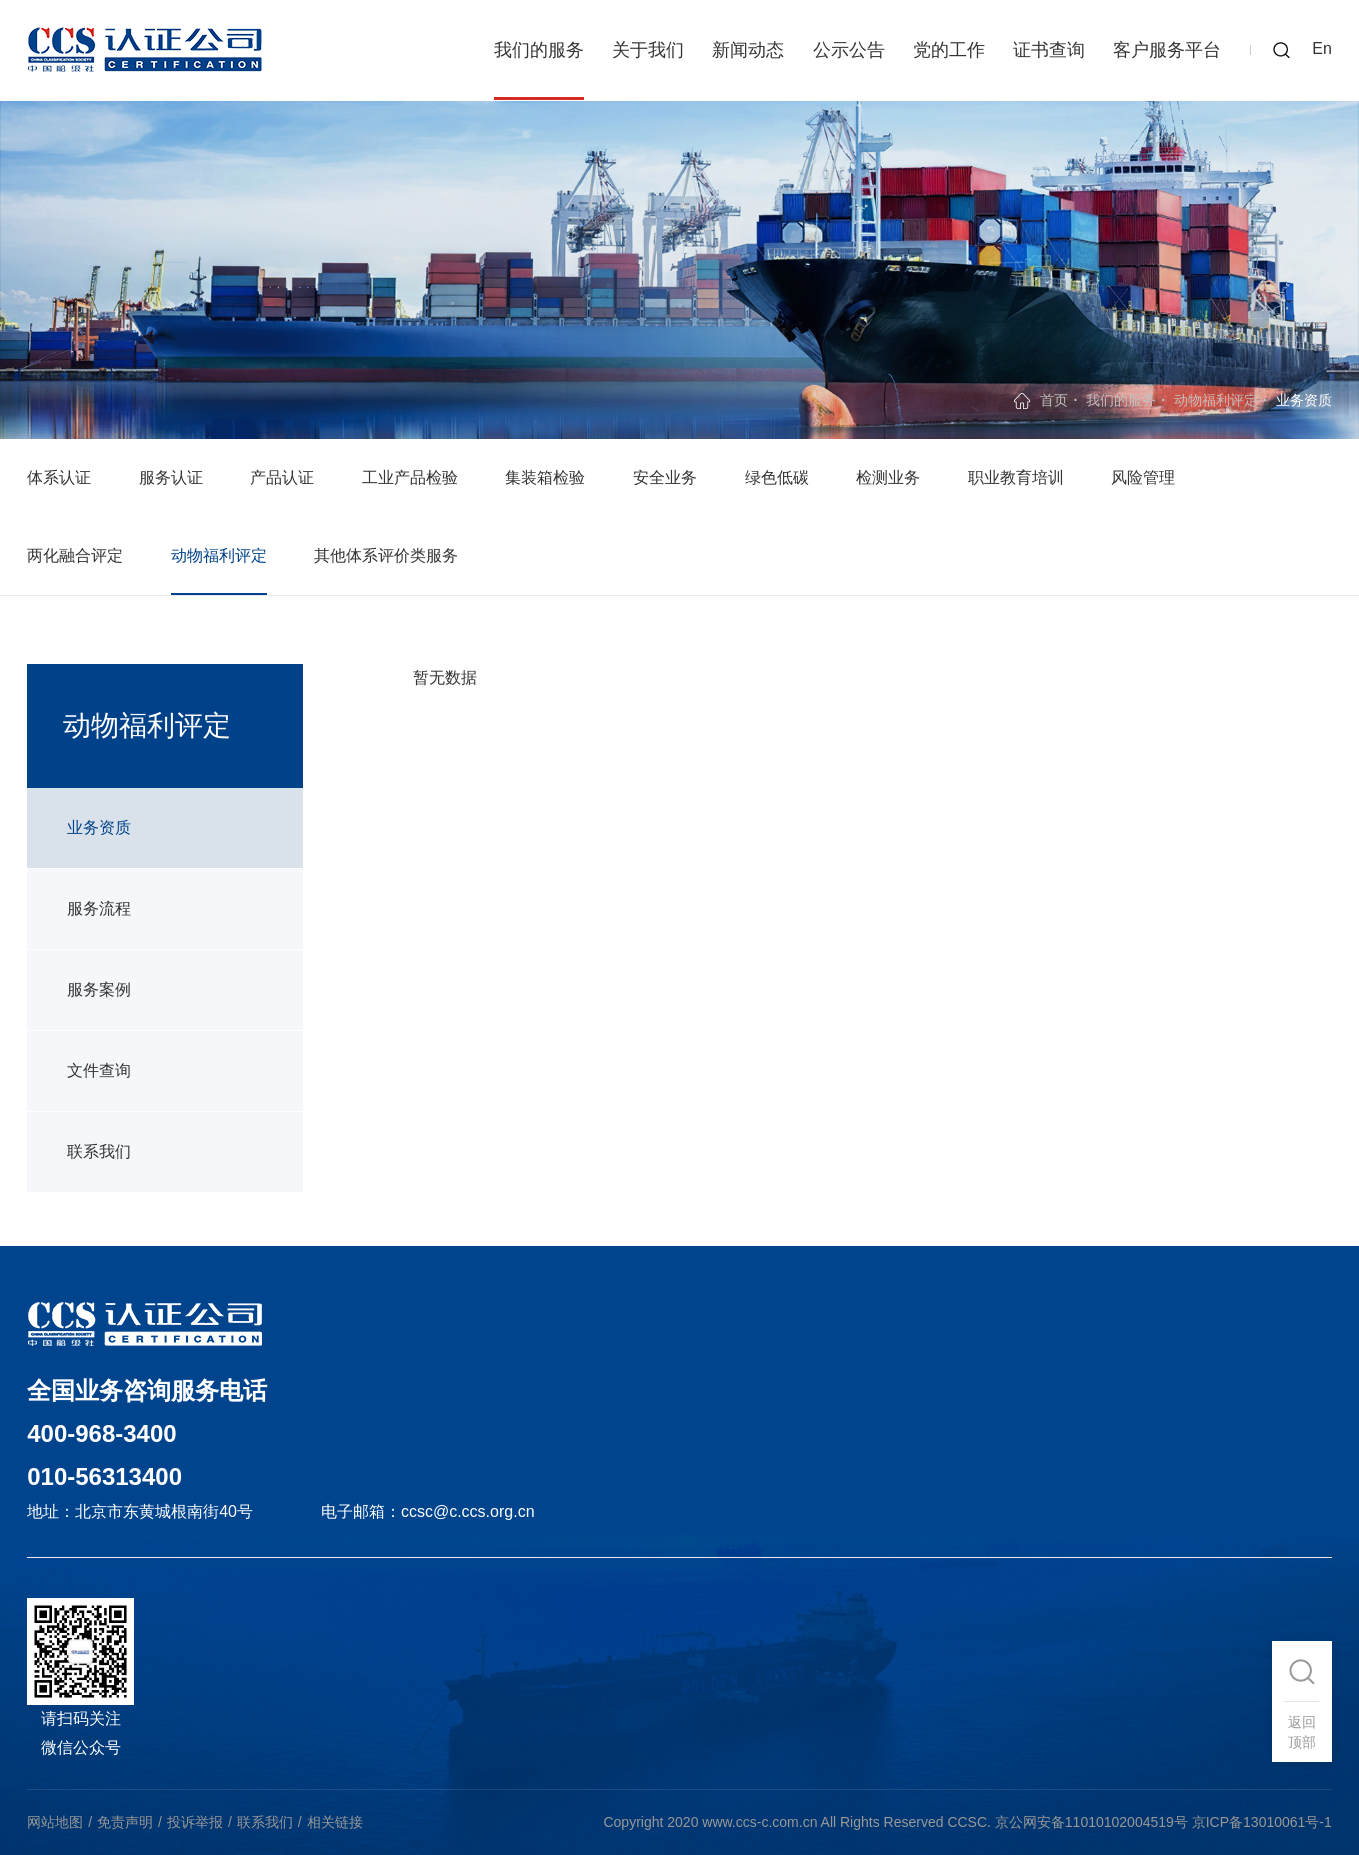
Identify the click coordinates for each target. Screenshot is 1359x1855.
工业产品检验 (410, 477)
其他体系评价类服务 (386, 555)
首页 (1054, 400)
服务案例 (99, 989)
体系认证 (59, 477)
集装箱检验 (545, 477)
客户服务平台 (1167, 50)
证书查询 (1049, 50)
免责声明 (125, 1822)
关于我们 (648, 50)
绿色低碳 (777, 477)
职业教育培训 (1016, 477)
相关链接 (335, 1822)
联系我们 (99, 1151)
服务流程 (99, 908)
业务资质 (99, 827)
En (1322, 48)
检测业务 (888, 477)
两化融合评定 (75, 555)
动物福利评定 (1216, 400)
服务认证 (171, 477)
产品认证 (282, 477)
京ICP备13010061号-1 (1262, 1822)
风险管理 (1143, 477)
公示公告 (849, 50)
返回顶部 (1302, 1732)
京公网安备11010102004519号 (1091, 1822)
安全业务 (665, 477)
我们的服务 (539, 50)
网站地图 (55, 1822)
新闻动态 (748, 50)
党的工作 (949, 50)
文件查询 (99, 1070)
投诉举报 (195, 1822)
